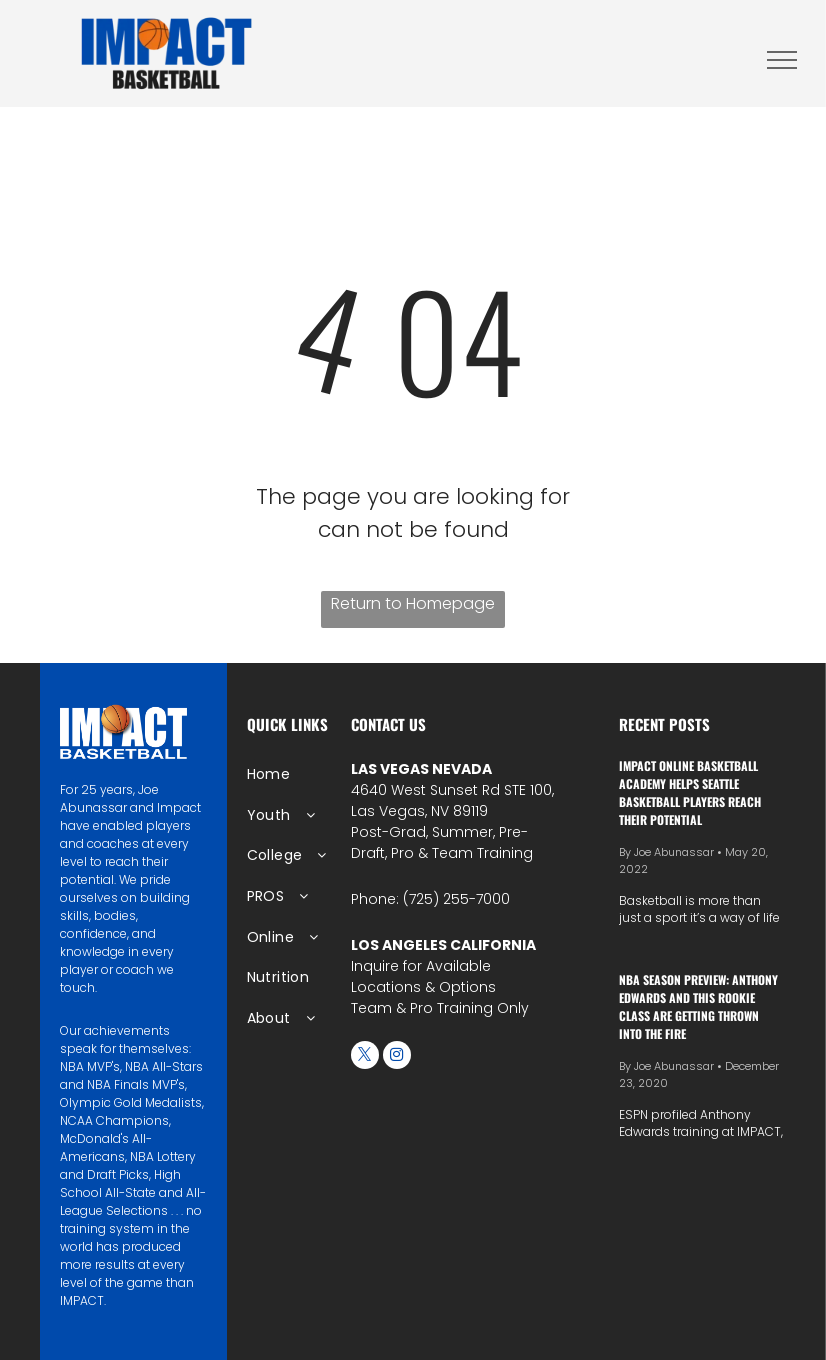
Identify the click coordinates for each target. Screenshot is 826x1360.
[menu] (782, 60)
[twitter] (365, 1057)
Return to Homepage (413, 603)
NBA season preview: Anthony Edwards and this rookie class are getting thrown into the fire (698, 1006)
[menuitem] (311, 774)
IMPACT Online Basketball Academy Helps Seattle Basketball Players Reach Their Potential (690, 792)
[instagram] (397, 1057)
